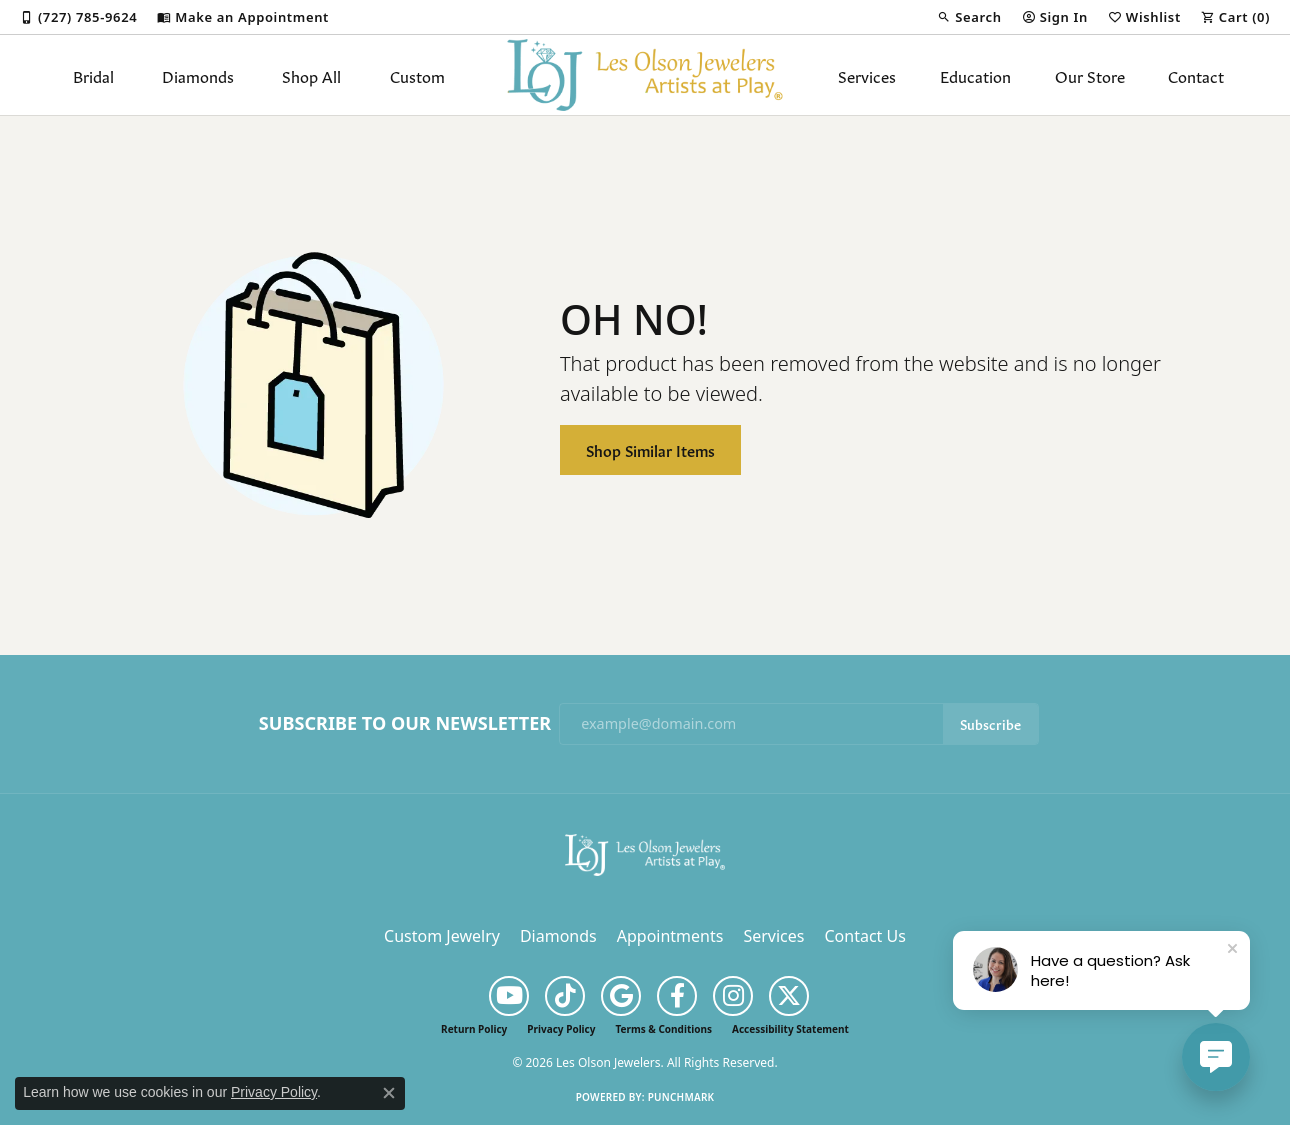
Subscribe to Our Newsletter (405, 724)
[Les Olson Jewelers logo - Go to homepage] (645, 75)
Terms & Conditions (663, 1029)
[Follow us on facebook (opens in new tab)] (677, 996)
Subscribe (990, 723)
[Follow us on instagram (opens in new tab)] (733, 996)
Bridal (93, 75)
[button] (969, 17)
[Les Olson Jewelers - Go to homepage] (645, 853)
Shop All (311, 75)
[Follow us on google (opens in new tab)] (621, 996)
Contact (1196, 75)
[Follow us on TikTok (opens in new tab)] (565, 996)
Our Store (1090, 75)
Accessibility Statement (790, 1029)
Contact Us (864, 936)
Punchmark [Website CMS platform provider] (681, 1097)
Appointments (670, 936)
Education (975, 75)
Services (867, 75)
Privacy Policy (561, 1029)
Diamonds (198, 75)
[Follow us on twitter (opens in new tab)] (789, 996)
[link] (78, 17)
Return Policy (474, 1029)
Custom (417, 75)
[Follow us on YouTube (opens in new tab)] (509, 996)
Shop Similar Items (650, 449)
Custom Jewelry (442, 936)
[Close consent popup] (389, 1093)
